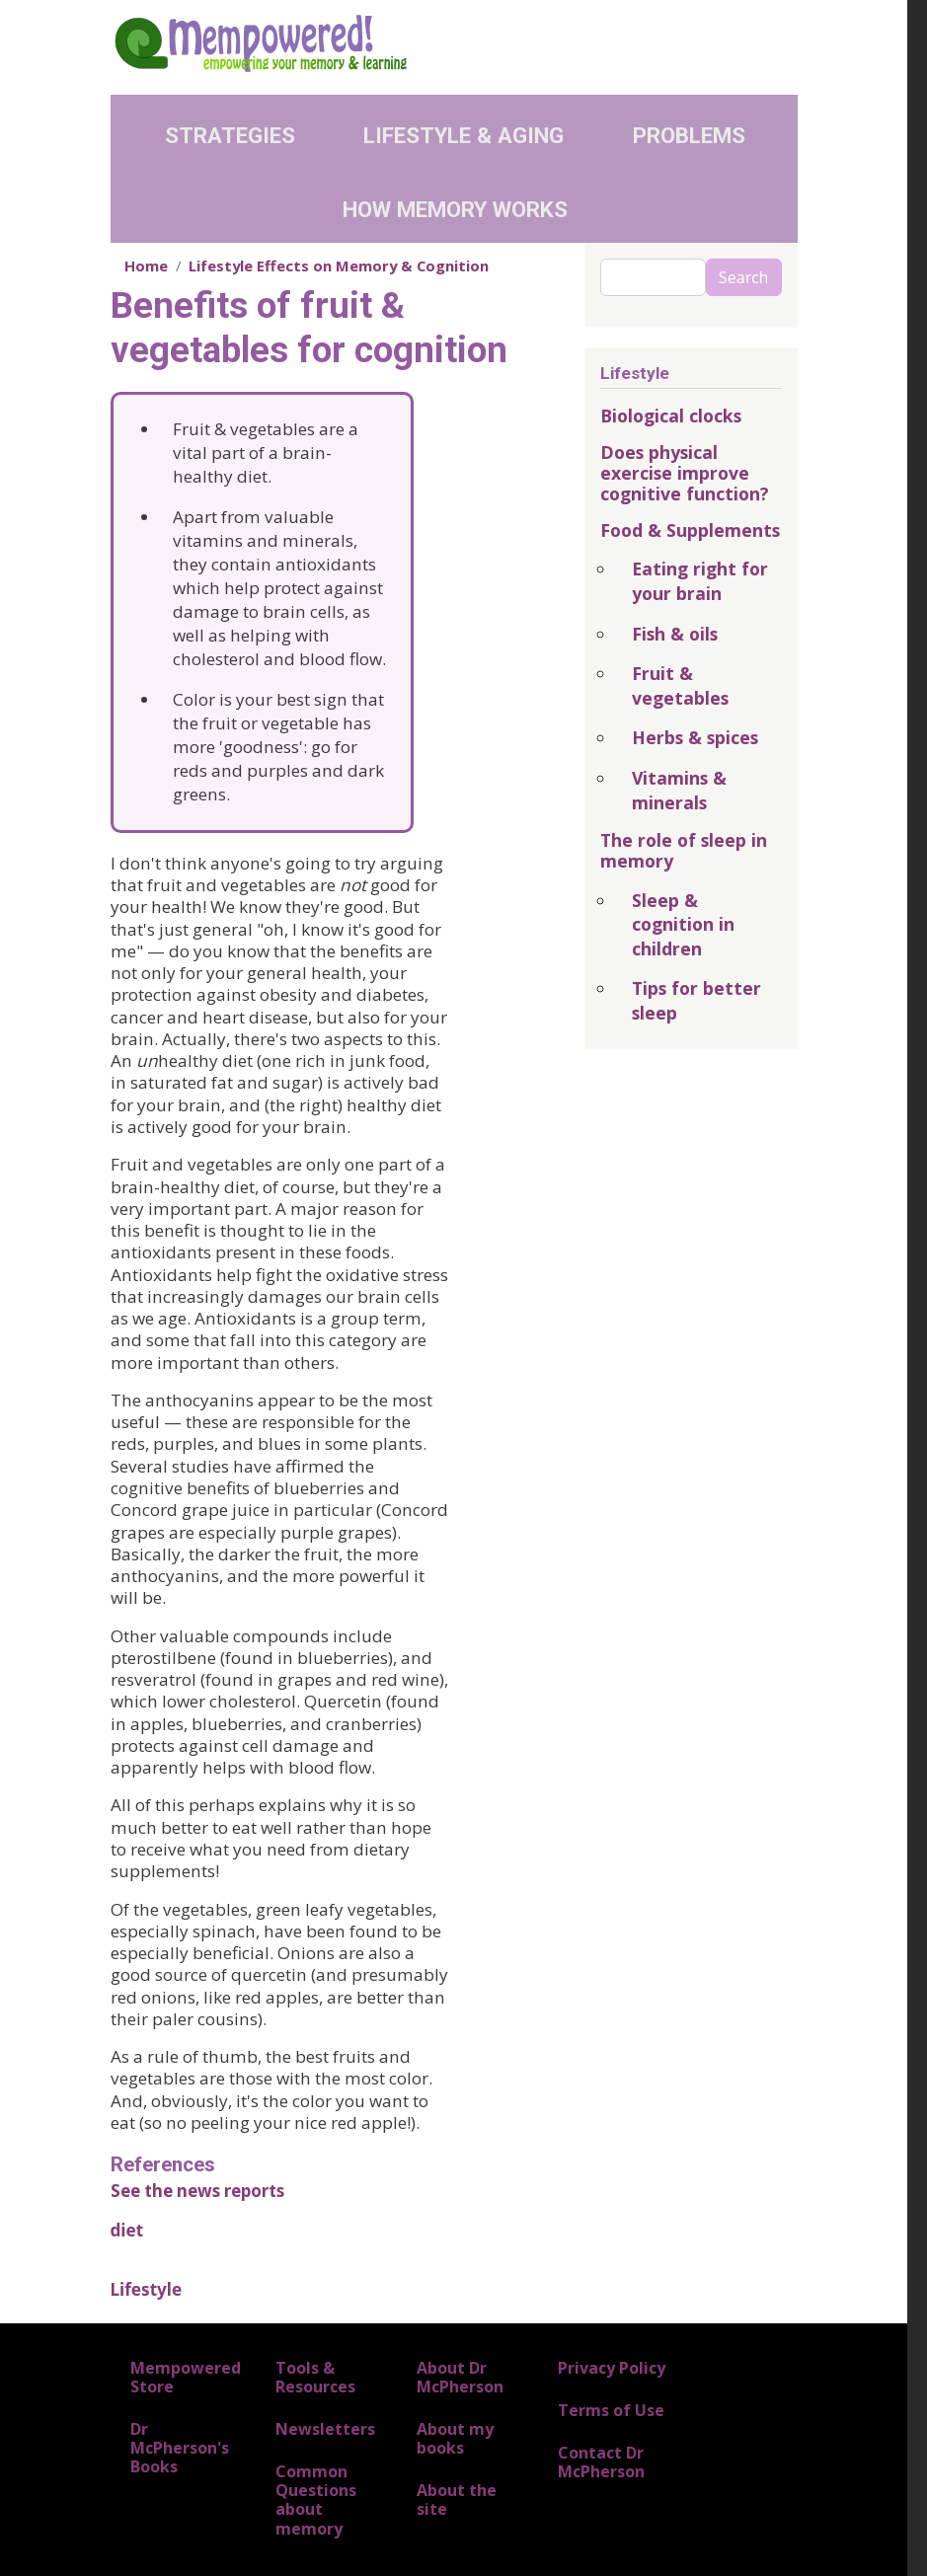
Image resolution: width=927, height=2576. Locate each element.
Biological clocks (670, 415)
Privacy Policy (611, 2368)
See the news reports (197, 2190)
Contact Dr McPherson (601, 2462)
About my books (455, 2438)
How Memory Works (455, 209)
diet (127, 2230)
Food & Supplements (690, 530)
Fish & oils (675, 633)
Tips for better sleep (696, 1000)
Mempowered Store (185, 2377)
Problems (689, 135)
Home (146, 265)
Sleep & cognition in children (683, 924)
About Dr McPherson (460, 2377)
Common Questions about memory (315, 2500)
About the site (457, 2499)
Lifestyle (147, 2289)
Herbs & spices (695, 737)
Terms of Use (611, 2410)
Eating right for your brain (700, 581)
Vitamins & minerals (679, 790)
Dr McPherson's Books (179, 2447)
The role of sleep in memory (683, 850)
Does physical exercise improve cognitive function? (684, 472)
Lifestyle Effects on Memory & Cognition (339, 265)
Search (744, 277)
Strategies (230, 135)
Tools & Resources (315, 2377)
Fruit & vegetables (680, 685)
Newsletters (325, 2429)
